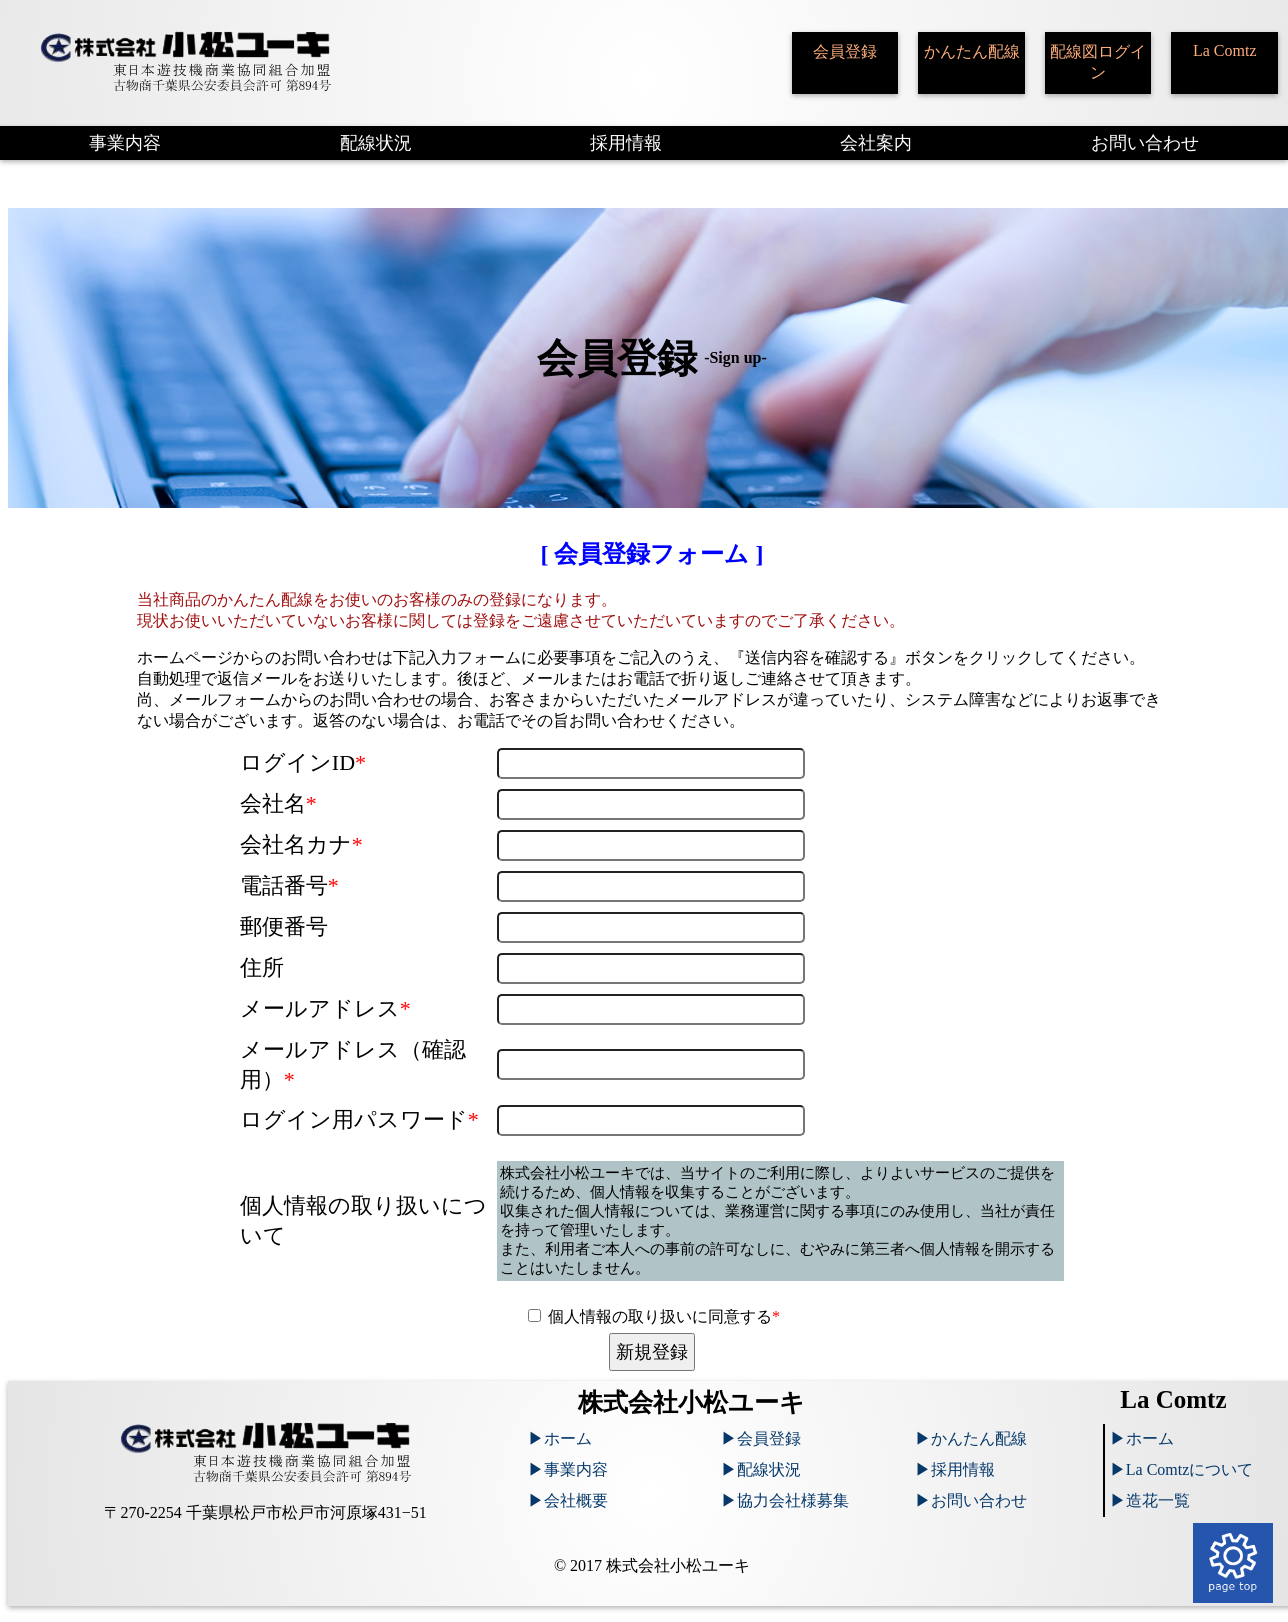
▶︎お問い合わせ (971, 1500)
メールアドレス (325, 1008)
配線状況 (376, 143)
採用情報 (626, 143)
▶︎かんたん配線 (971, 1438)
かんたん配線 (972, 51)
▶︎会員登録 (761, 1438)
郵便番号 (284, 926)
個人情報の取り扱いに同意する (664, 1316)
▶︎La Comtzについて (1182, 1469)
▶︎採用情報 (955, 1469)
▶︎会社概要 (568, 1500)
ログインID (303, 762)
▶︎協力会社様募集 (785, 1500)
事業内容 (125, 143)
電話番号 (289, 885)
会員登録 (845, 51)
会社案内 (876, 143)
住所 (262, 967)
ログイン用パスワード (359, 1119)
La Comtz (1225, 50)
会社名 (278, 803)
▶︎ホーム (560, 1438)
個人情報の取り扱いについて (363, 1220)
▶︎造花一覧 (1150, 1500)
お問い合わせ (1145, 143)
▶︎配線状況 (761, 1469)
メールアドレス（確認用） (353, 1064)
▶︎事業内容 (568, 1469)
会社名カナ (301, 844)
